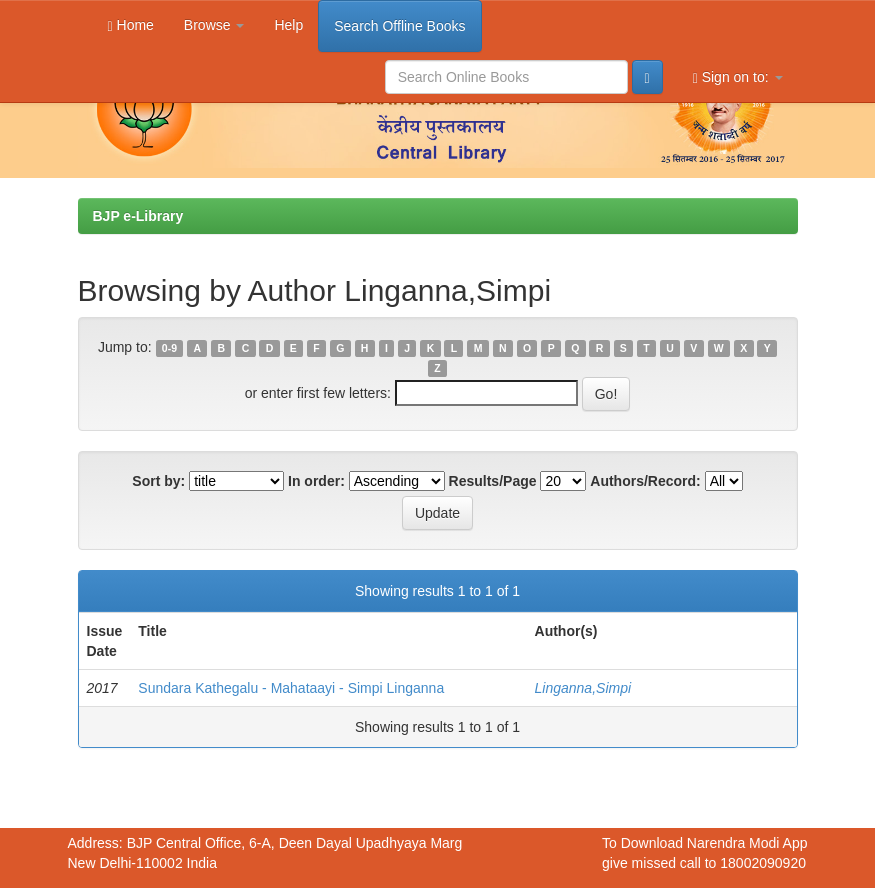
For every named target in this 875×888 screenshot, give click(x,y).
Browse (214, 25)
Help (288, 25)
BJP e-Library (138, 216)
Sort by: (158, 481)
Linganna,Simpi (583, 688)
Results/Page (493, 481)
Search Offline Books (399, 26)
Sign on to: (738, 77)
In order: (316, 481)
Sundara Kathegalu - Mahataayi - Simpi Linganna (291, 688)
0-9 (169, 348)
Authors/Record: (645, 481)
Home (131, 25)
